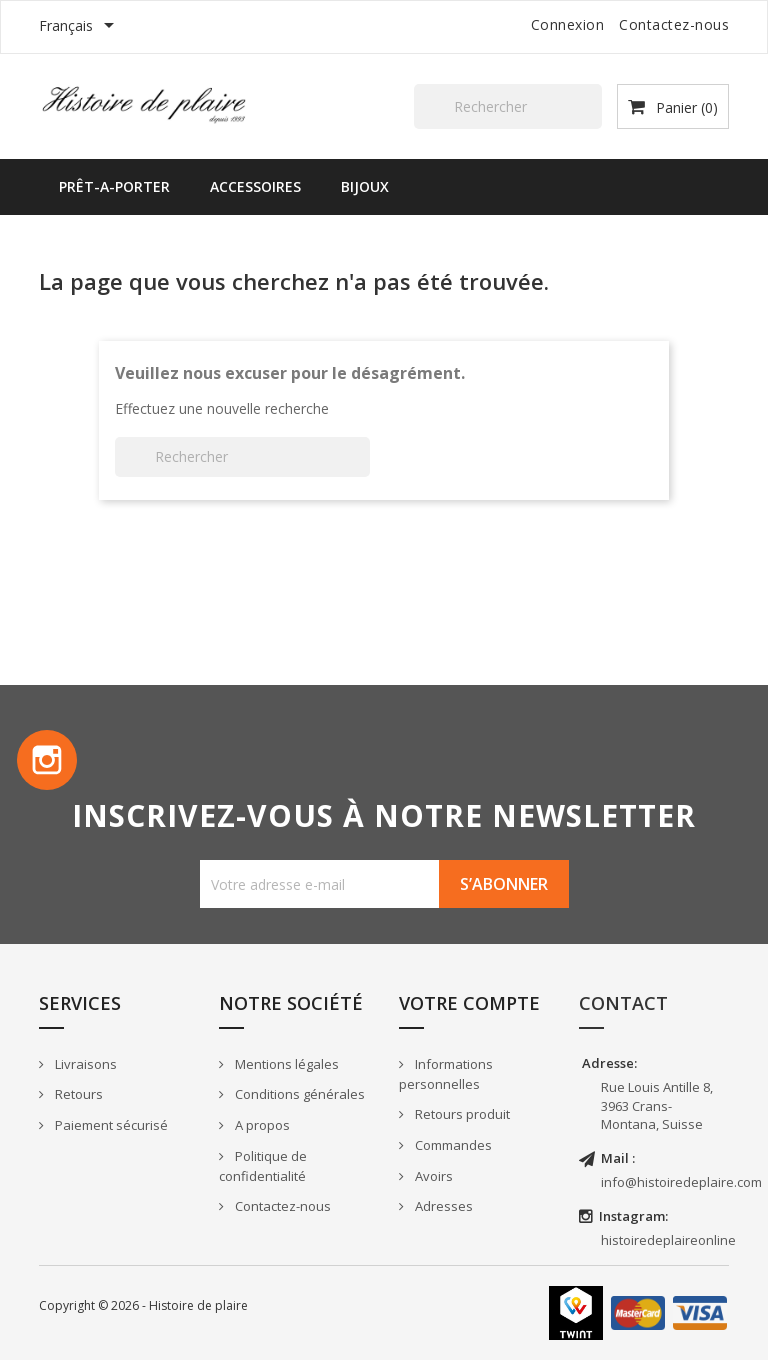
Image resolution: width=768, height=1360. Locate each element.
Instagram (47, 760)
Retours (77, 1094)
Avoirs (432, 1176)
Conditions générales (298, 1094)
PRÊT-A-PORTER (114, 186)
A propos (261, 1125)
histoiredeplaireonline (668, 1240)
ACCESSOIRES (255, 186)
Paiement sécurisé (110, 1125)
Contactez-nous (674, 24)
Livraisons (84, 1064)
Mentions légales (285, 1064)
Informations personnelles (446, 1074)
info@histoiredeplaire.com (681, 1182)
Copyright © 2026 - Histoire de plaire (143, 1305)
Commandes (452, 1145)
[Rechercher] (508, 106)
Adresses (442, 1206)
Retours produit (461, 1114)
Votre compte (469, 1003)
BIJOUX (365, 186)
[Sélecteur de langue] (80, 27)
